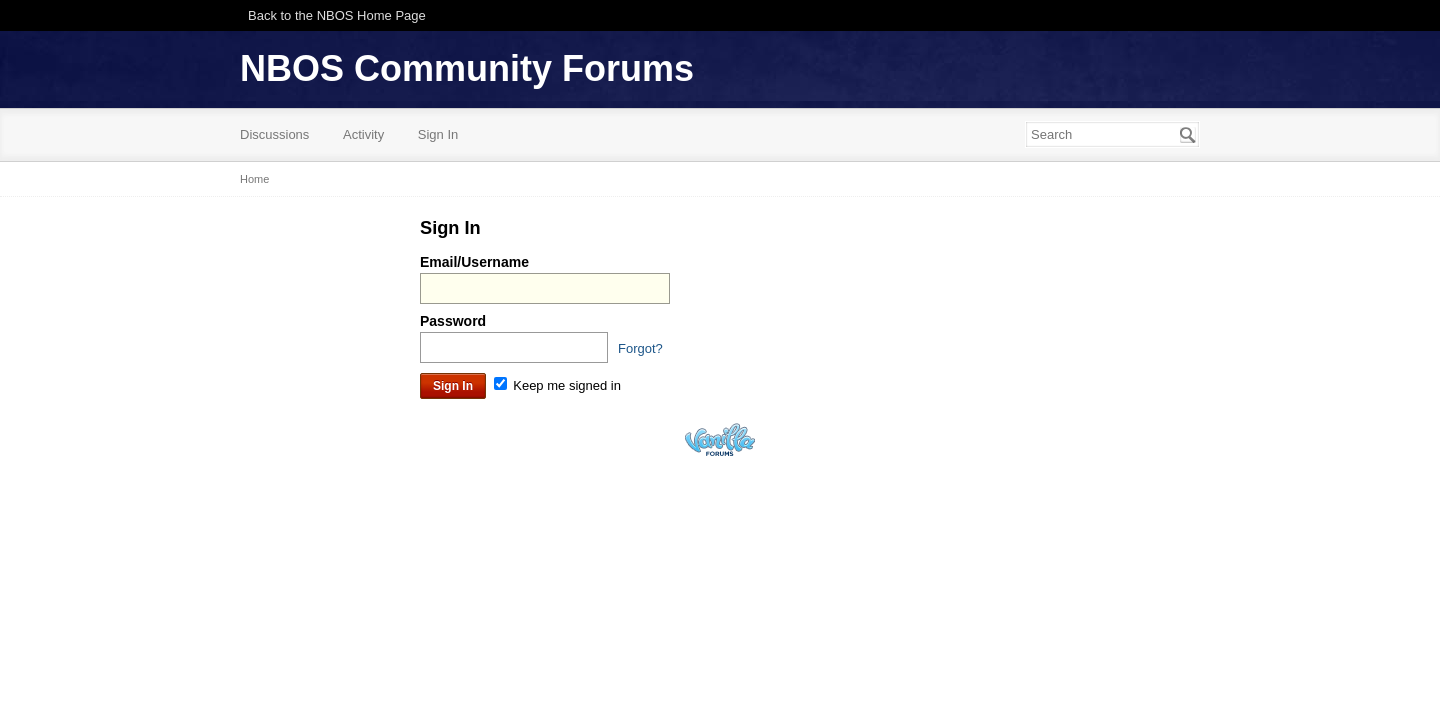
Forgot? (640, 348)
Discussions (274, 134)
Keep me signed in (557, 385)
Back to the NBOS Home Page (337, 15)
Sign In (438, 134)
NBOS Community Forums (467, 68)
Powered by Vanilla (720, 439)
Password (453, 321)
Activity (363, 134)
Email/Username (474, 262)
